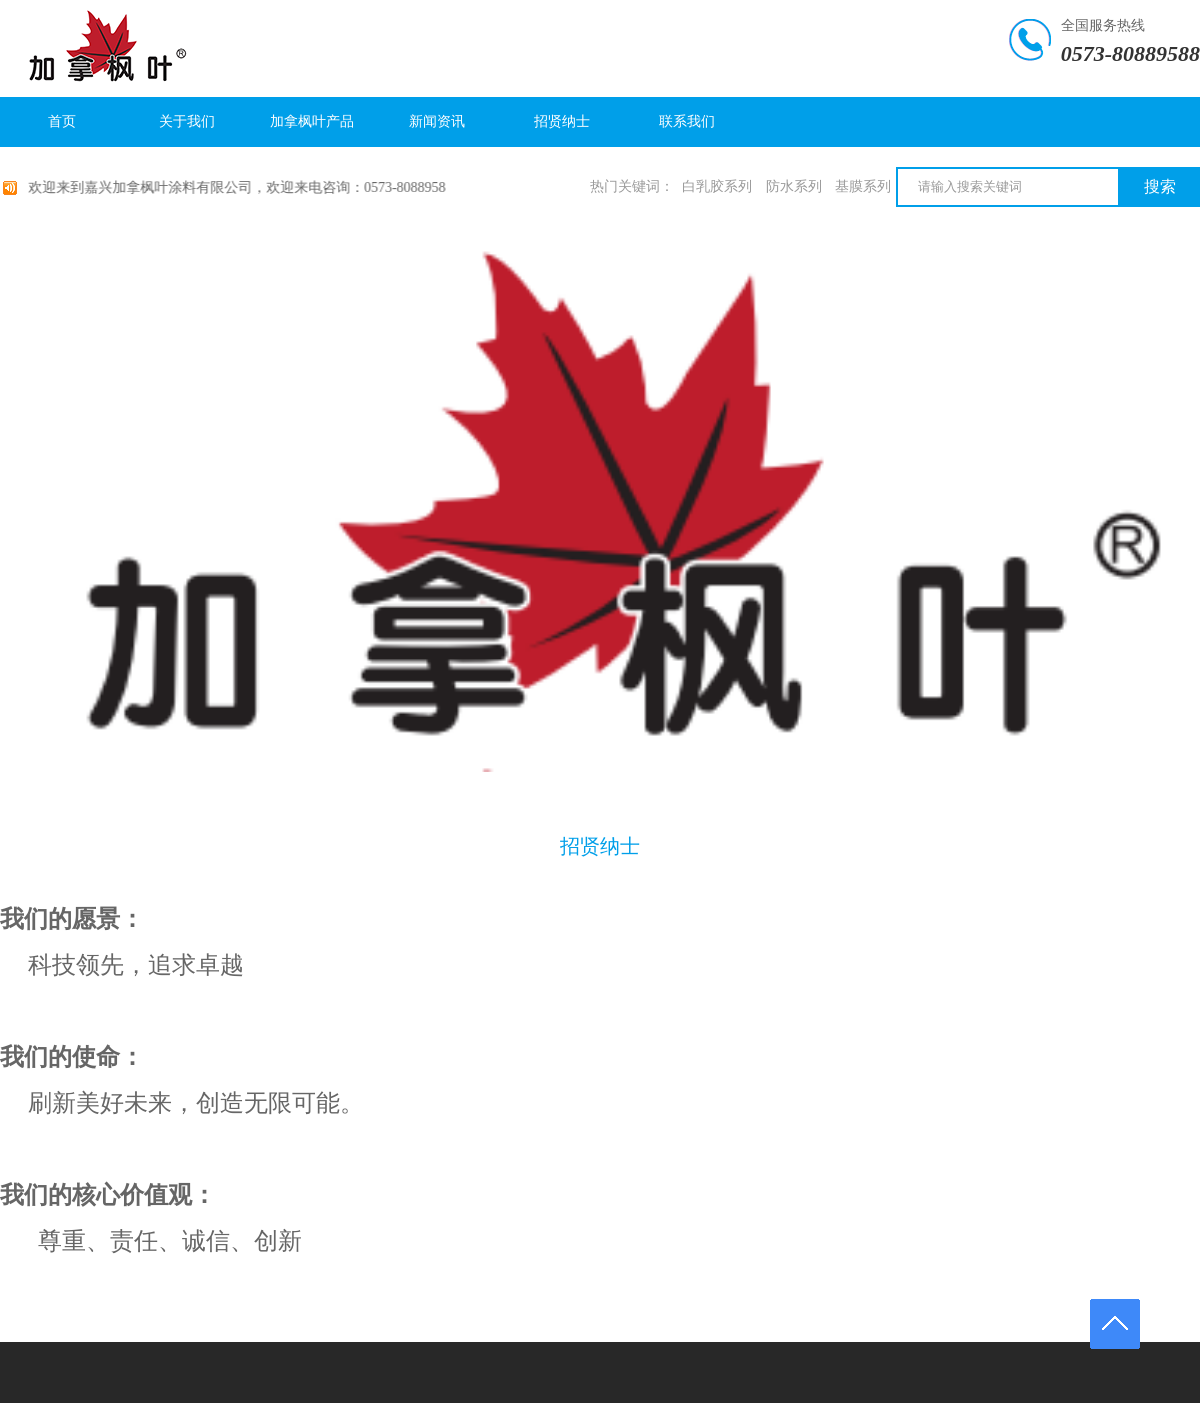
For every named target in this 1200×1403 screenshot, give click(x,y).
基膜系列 (863, 186)
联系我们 (687, 121)
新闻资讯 (437, 121)
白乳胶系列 (717, 186)
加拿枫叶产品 (312, 121)
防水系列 (794, 186)
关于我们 (187, 121)
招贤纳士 (562, 121)
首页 (62, 121)
